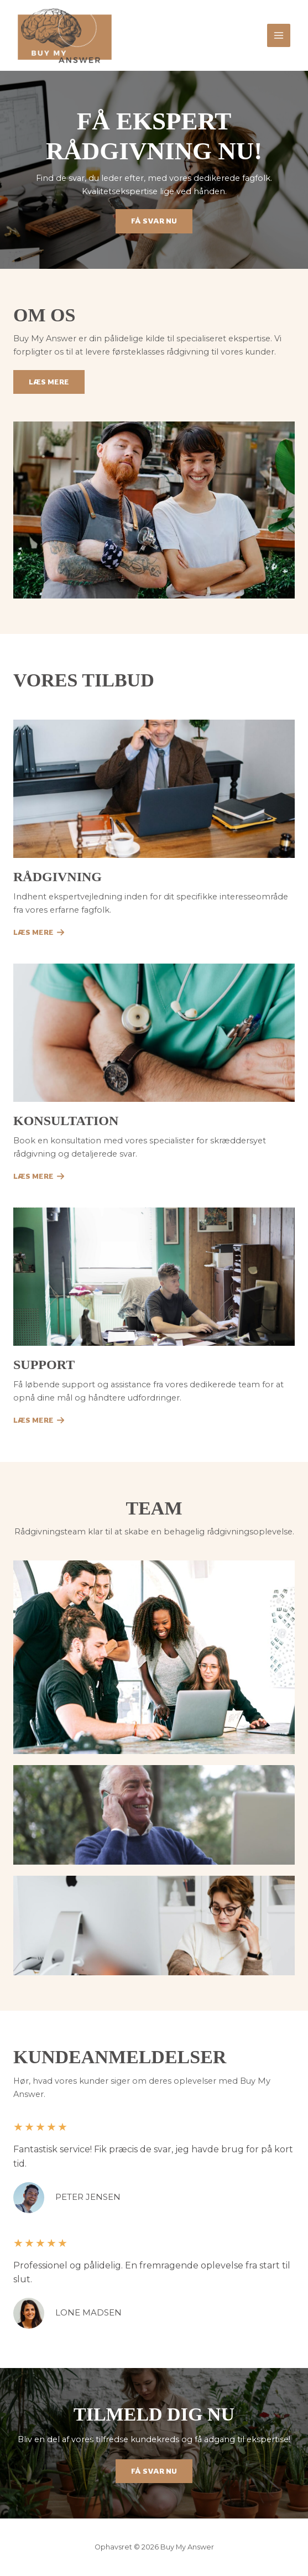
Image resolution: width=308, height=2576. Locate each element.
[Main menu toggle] (278, 35)
